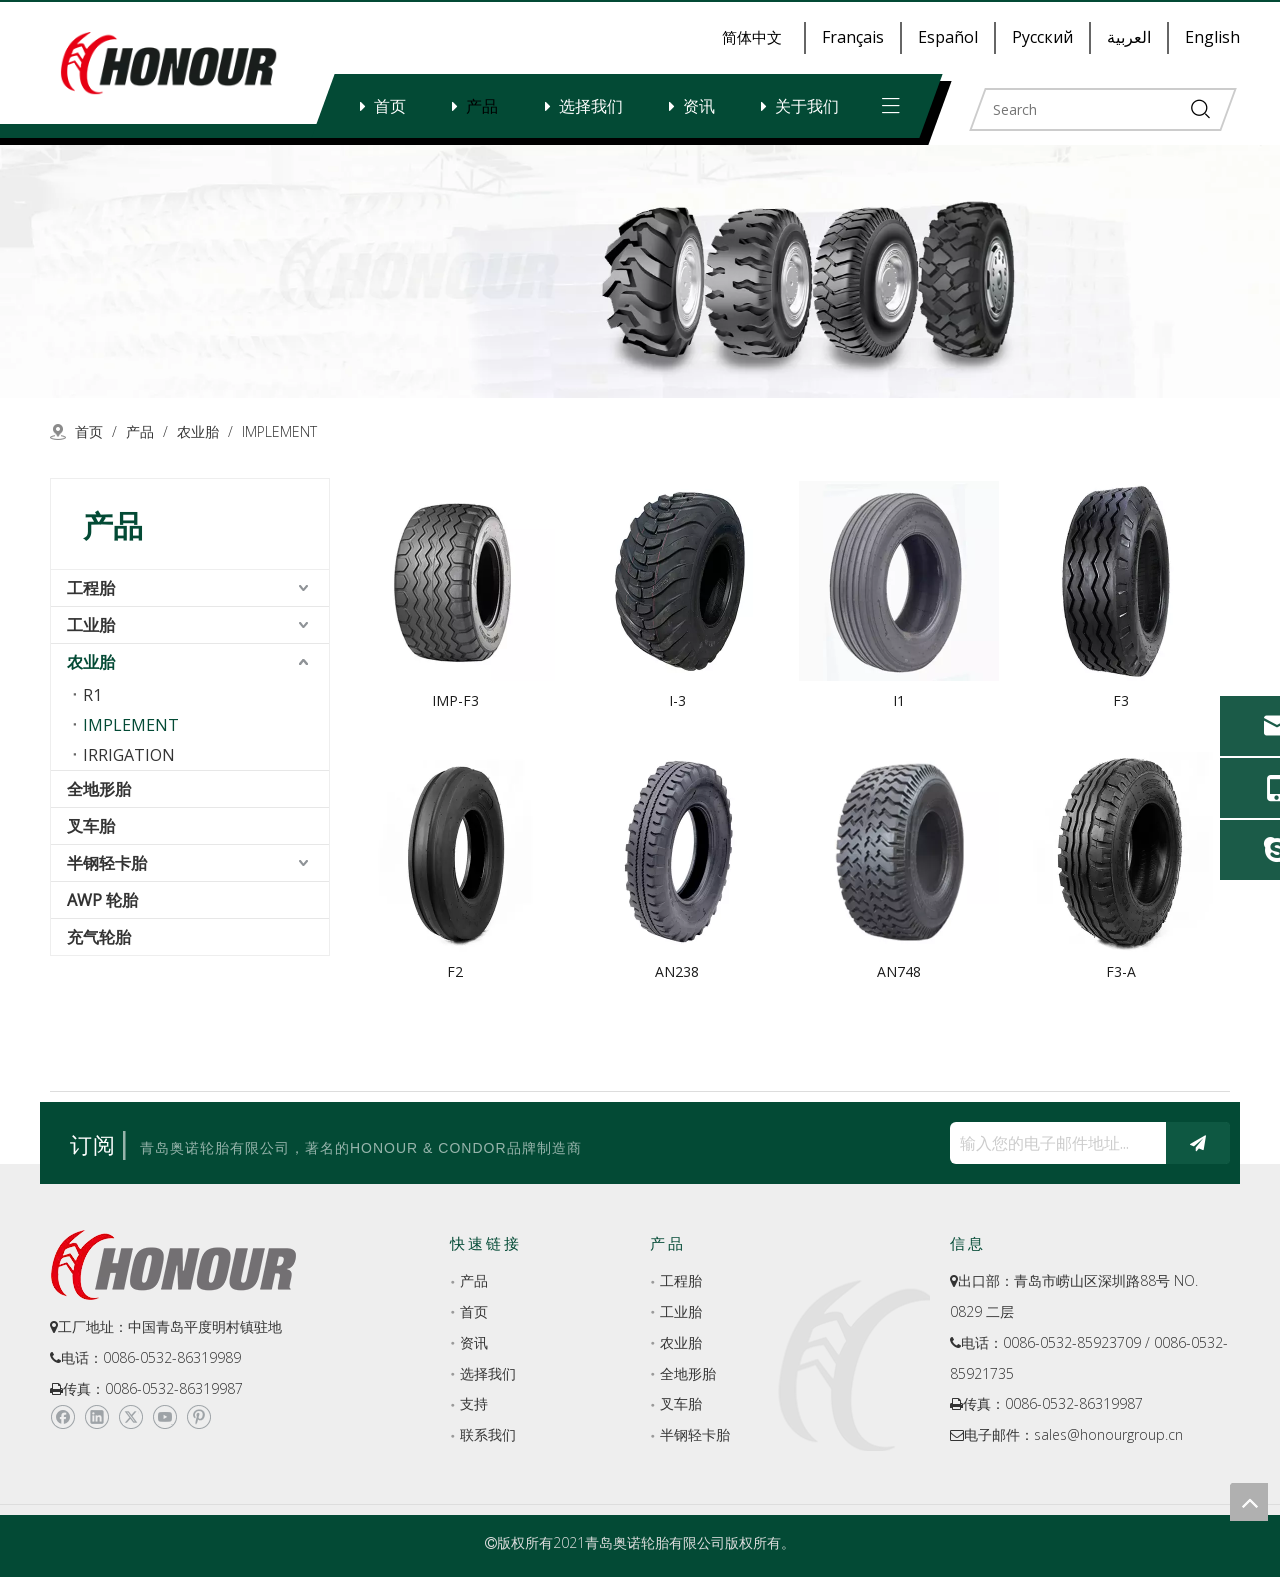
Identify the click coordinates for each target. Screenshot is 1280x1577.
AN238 (677, 971)
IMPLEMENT (131, 725)
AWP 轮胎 (102, 900)
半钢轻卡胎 (107, 863)
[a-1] (640, 271)
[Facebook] (62, 1418)
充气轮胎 (99, 937)
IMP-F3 (455, 700)
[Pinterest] (198, 1418)
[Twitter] (130, 1418)
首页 (390, 106)
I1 (899, 700)
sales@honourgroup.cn (1108, 1434)
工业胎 (91, 625)
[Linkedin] (96, 1418)
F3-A (1121, 971)
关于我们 (807, 106)
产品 (482, 106)
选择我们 (591, 106)
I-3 (677, 700)
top (1249, 1502)
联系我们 (488, 1434)
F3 (1121, 700)
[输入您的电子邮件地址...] (1053, 1143)
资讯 (699, 106)
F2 (455, 971)
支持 (474, 1403)
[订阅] (1198, 1143)
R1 (92, 695)
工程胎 (91, 588)
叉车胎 (91, 826)
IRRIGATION (129, 755)
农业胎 (91, 662)
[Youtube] (164, 1418)
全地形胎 (99, 789)
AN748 (899, 971)
